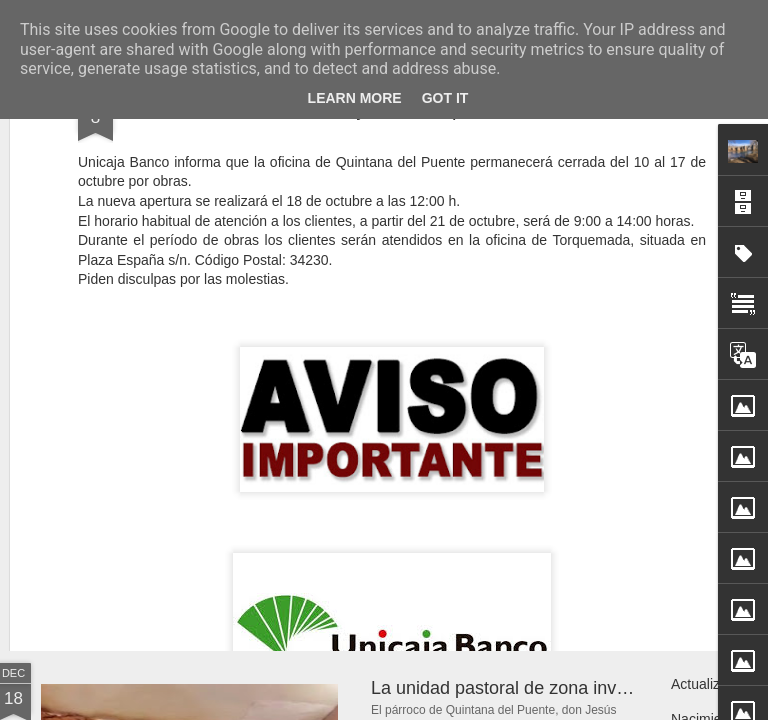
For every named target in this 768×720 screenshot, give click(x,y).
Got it (445, 98)
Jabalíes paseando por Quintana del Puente (546, 499)
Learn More (355, 98)
